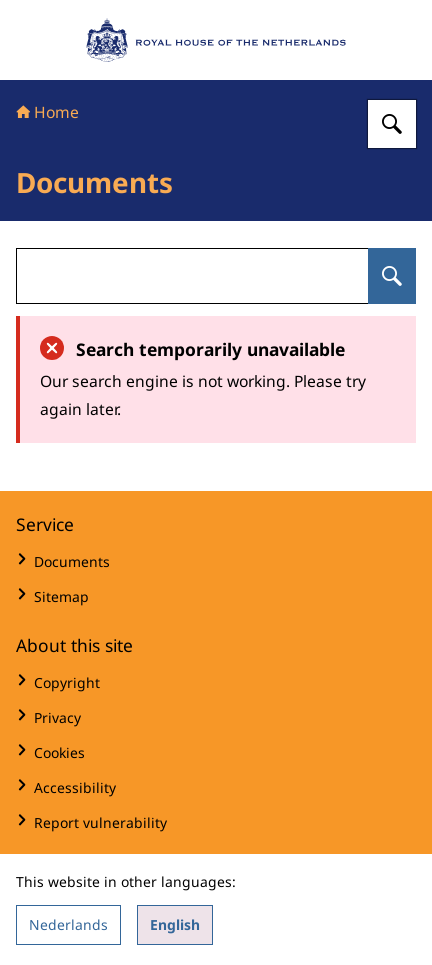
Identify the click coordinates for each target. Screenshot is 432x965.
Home (47, 112)
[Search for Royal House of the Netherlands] (392, 124)
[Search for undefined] (392, 276)
